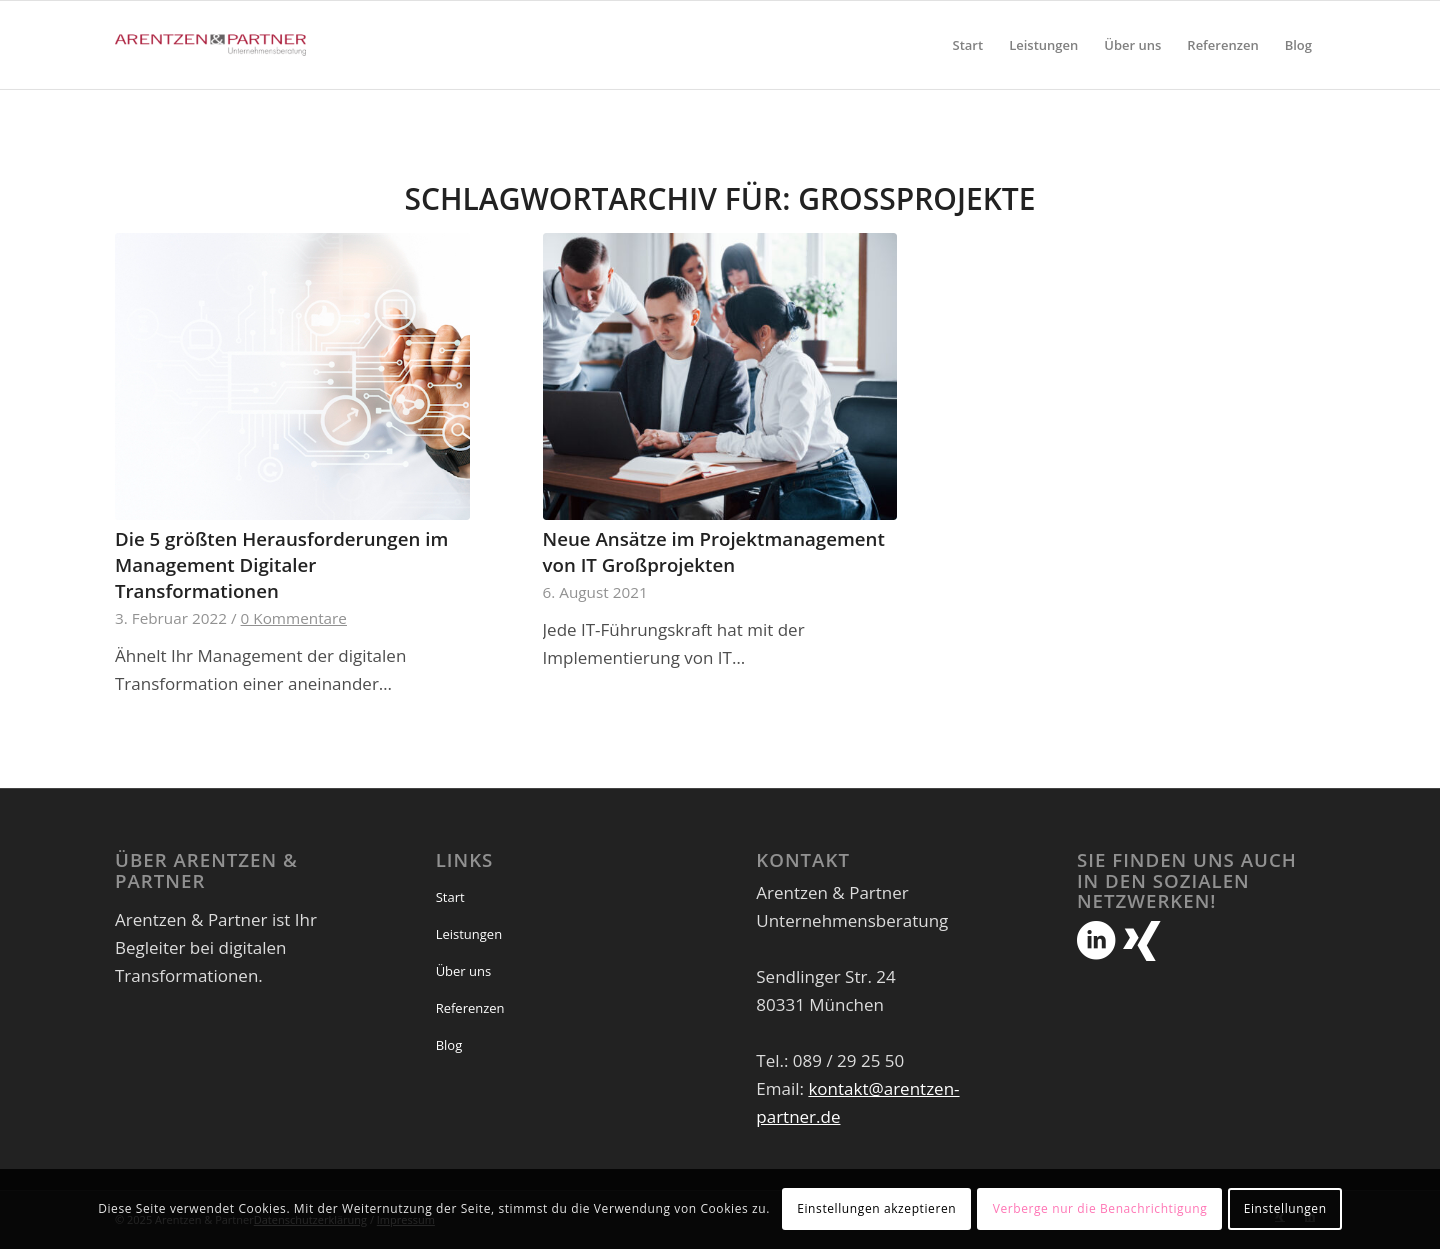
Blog (449, 1045)
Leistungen (469, 934)
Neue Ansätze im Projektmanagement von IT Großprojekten (714, 551)
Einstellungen (1285, 1208)
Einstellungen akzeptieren (876, 1208)
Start (450, 897)
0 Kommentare (294, 618)
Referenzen (470, 1008)
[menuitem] (968, 45)
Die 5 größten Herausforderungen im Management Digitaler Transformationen (281, 564)
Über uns (464, 971)
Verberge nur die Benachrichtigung (1100, 1208)
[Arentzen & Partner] (210, 45)
